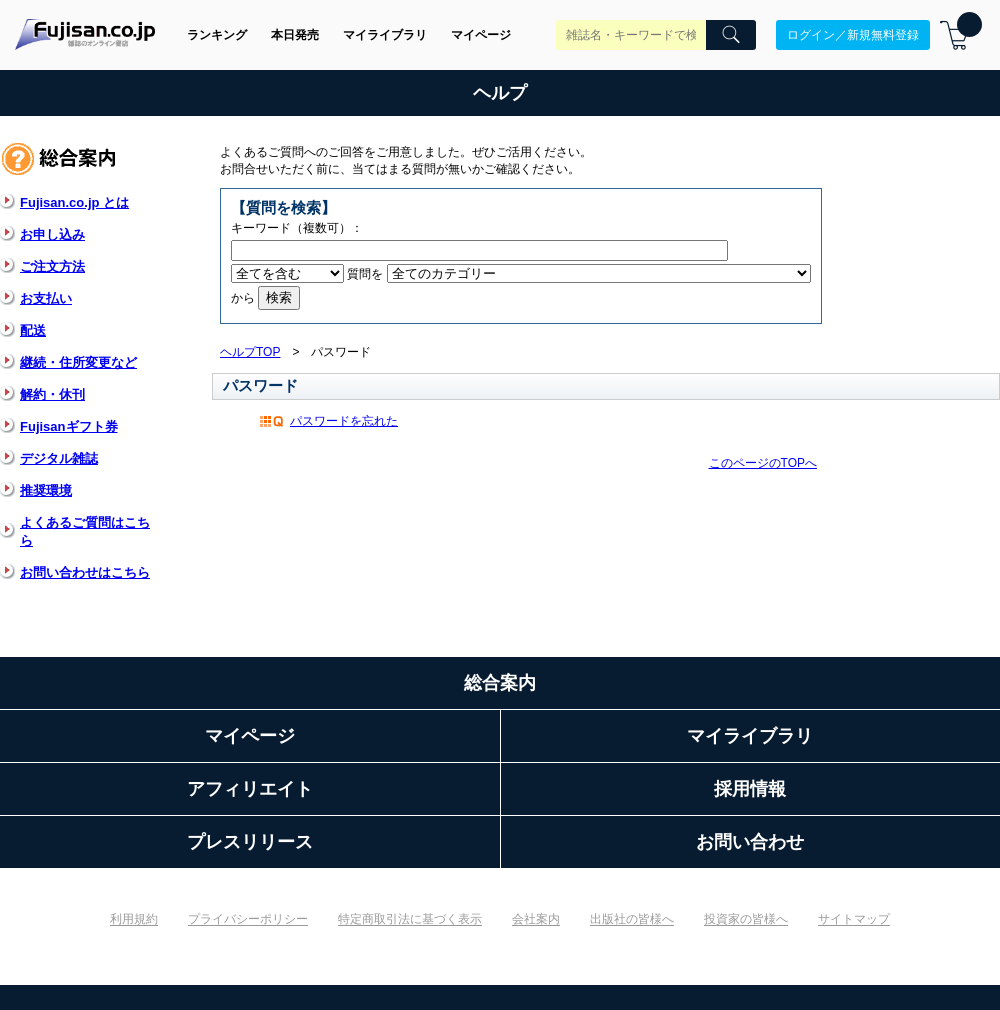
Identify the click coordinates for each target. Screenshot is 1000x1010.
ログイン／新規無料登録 (853, 35)
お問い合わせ (750, 842)
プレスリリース (250, 842)
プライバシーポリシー (248, 919)
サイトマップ (854, 919)
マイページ (481, 35)
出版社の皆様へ (632, 919)
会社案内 (536, 919)
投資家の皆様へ (746, 919)
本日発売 (295, 35)
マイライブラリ (385, 35)
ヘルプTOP (250, 352)
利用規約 (134, 919)
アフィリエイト (250, 789)
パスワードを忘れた (344, 421)
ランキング (217, 35)
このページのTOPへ (763, 463)
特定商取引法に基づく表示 (410, 919)
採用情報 (750, 789)
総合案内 (500, 683)
